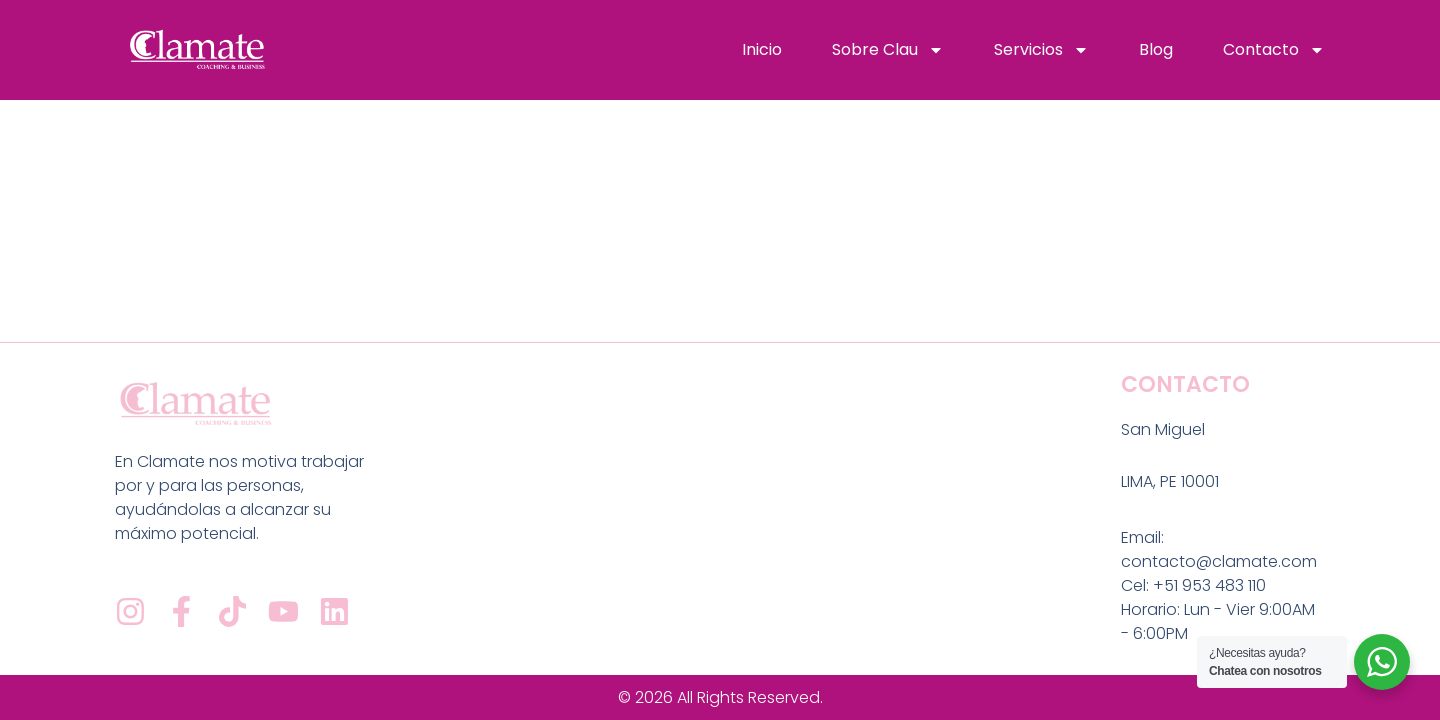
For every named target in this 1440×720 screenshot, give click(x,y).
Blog (1156, 49)
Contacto (1274, 50)
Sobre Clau (888, 50)
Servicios (1041, 50)
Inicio (762, 49)
